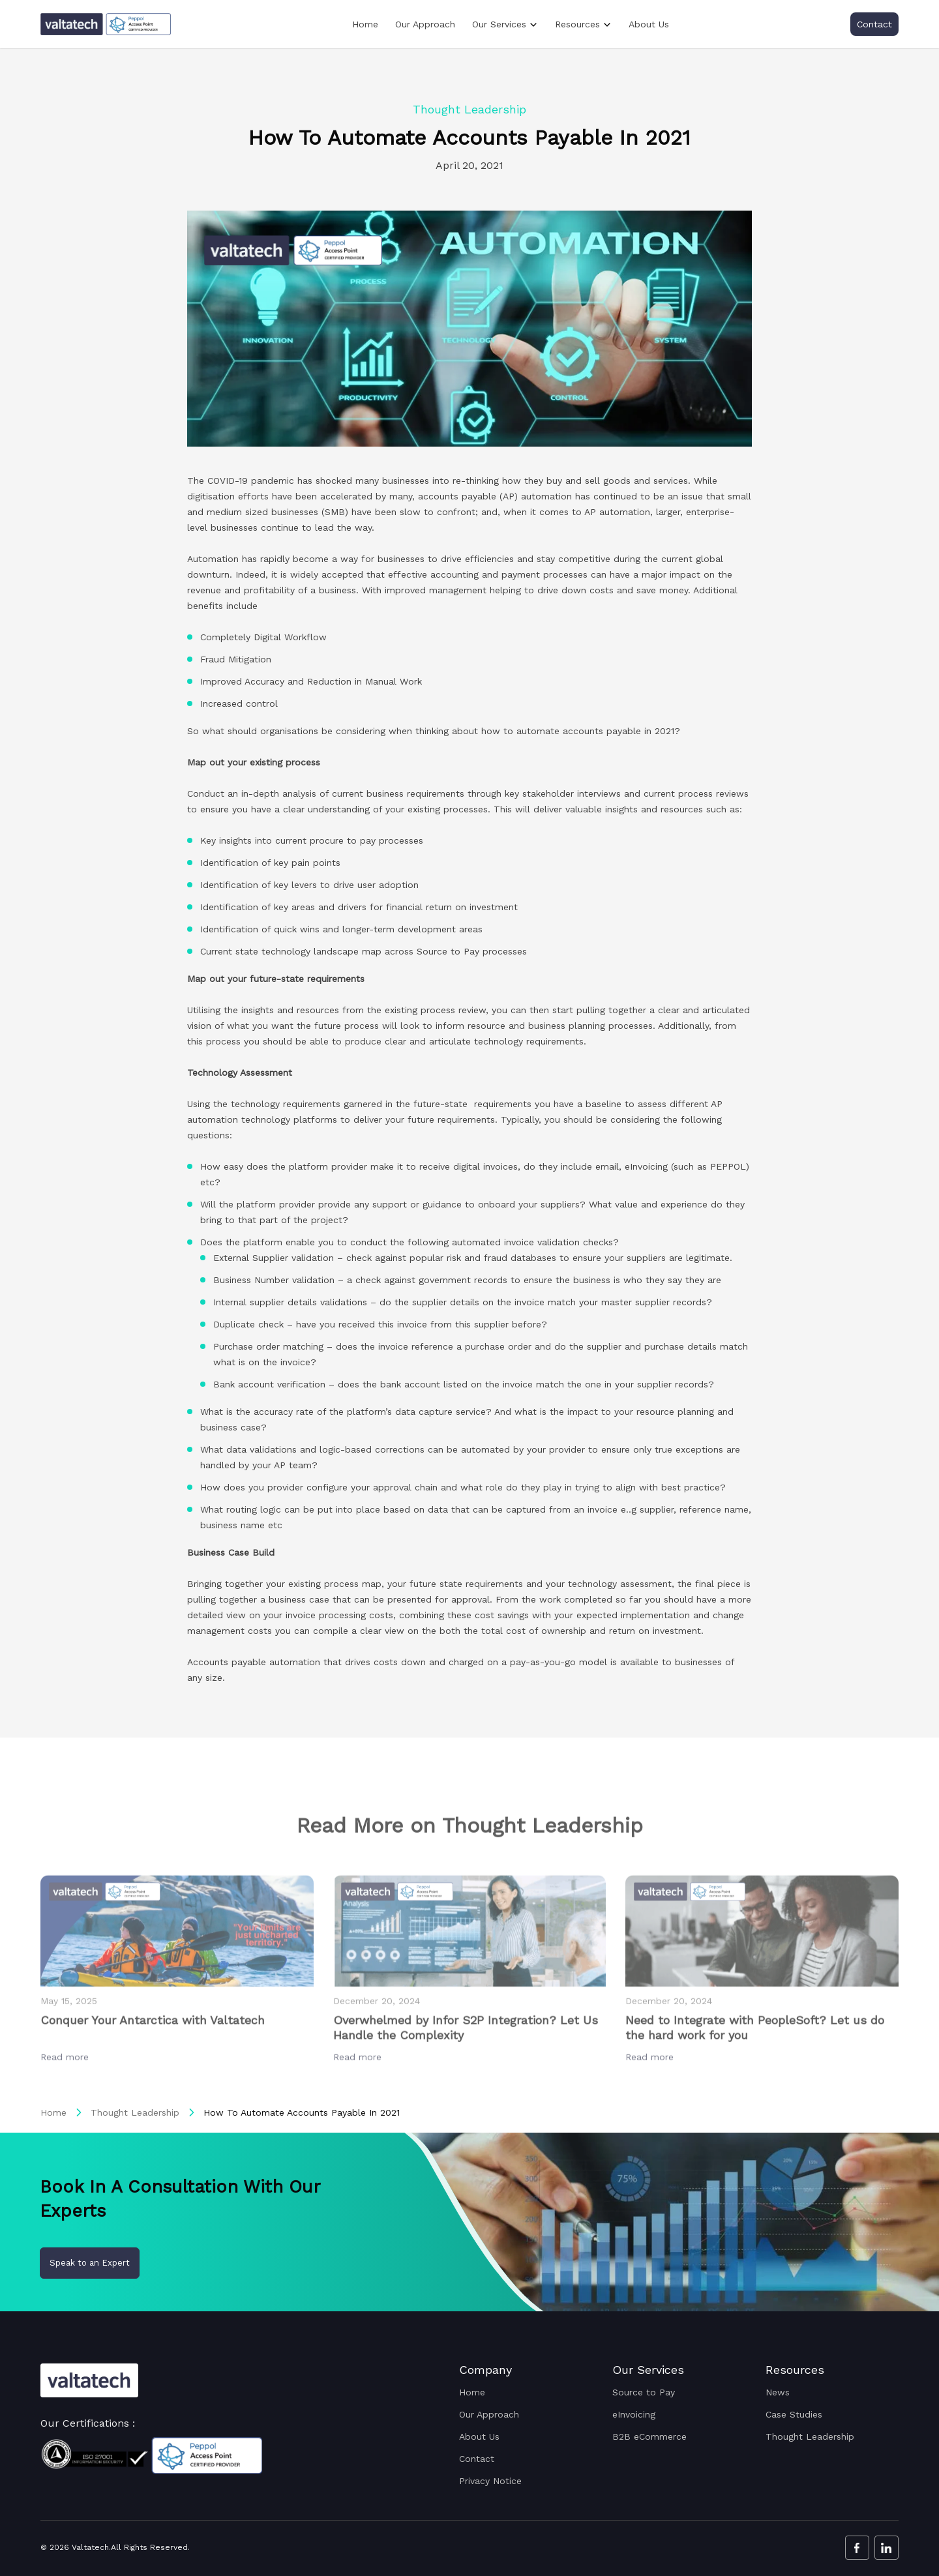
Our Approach (425, 24)
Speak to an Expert (90, 2263)
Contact (874, 24)
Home (365, 24)
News (778, 2392)
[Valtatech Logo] (89, 2380)
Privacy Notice (490, 2481)
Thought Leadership (135, 2112)
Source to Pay (643, 2392)
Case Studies (794, 2414)
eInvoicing (633, 2414)
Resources (577, 24)
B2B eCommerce (649, 2436)
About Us (649, 24)
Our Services (499, 24)
